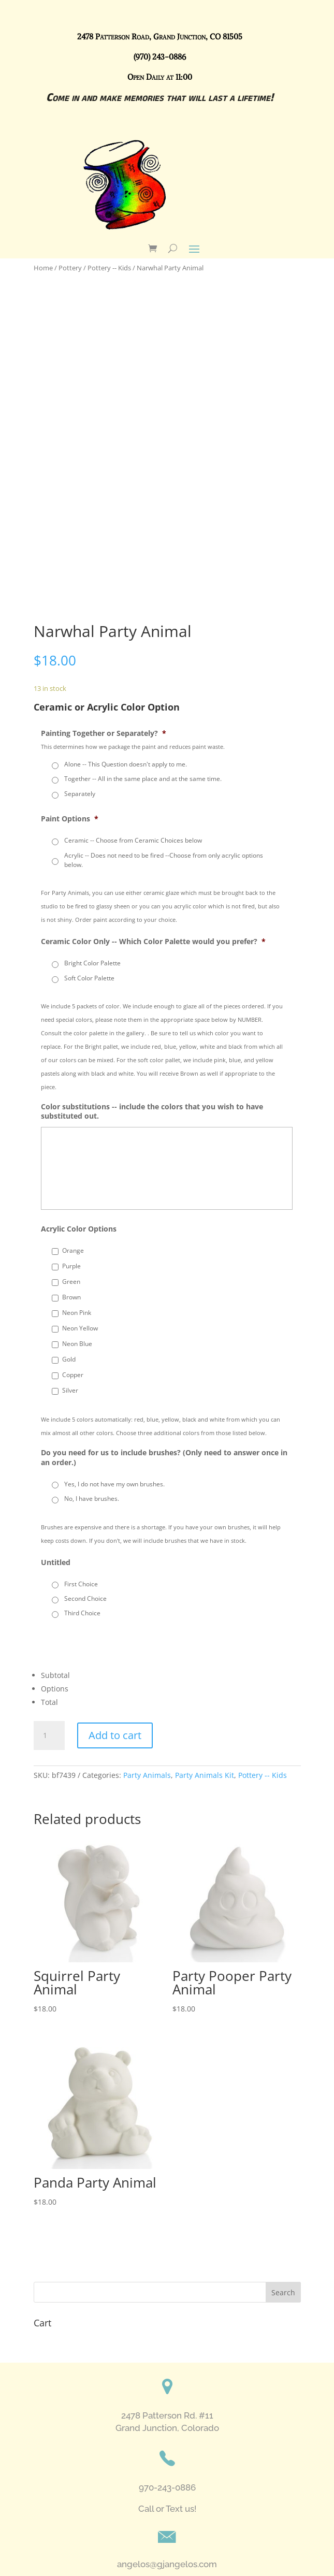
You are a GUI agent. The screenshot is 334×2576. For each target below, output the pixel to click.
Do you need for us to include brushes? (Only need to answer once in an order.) (164, 1457)
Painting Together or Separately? (103, 733)
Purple (71, 1266)
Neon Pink (76, 1312)
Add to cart (115, 1735)
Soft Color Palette (89, 978)
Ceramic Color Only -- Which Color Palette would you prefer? (153, 941)
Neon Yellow (80, 1328)
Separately (79, 793)
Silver (70, 1390)
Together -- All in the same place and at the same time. (143, 778)
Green (71, 1281)
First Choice (81, 1584)
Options (54, 1689)
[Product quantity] (49, 1735)
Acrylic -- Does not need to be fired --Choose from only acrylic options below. (163, 860)
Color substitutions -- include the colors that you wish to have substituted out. (152, 1111)
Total (49, 1702)
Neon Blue (77, 1343)
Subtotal (55, 1675)
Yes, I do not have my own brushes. (114, 1484)
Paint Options (69, 818)
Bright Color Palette (92, 963)
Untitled (55, 1562)
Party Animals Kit (204, 1775)
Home (43, 267)
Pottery (70, 267)
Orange (73, 1250)
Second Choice (85, 1598)
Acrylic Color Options (79, 1229)
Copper (72, 1374)
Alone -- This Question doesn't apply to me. (125, 764)
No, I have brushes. (91, 1498)
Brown (71, 1297)
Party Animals (147, 1775)
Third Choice (82, 1613)
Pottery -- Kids (109, 267)
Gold (69, 1359)
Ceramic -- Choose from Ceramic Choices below (133, 840)
